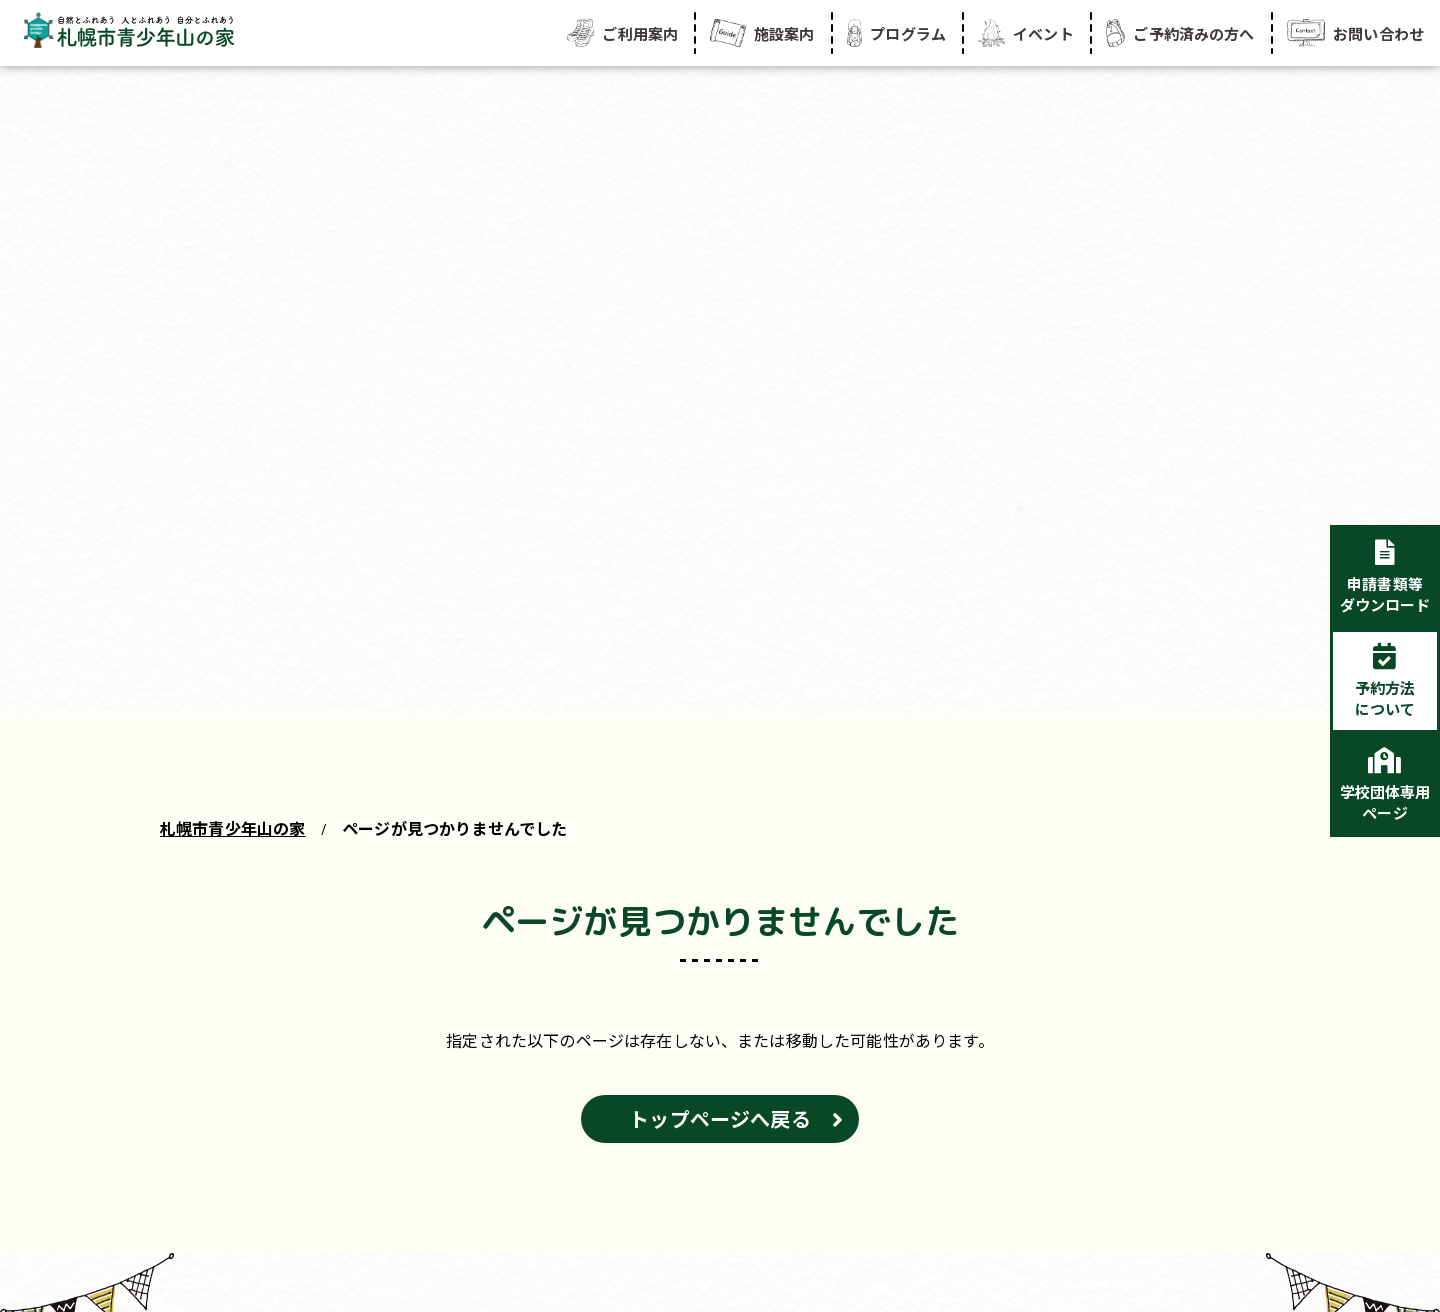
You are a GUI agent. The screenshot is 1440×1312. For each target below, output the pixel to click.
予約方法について (1385, 698)
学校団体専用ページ (1385, 802)
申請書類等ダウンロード (1385, 594)
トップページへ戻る (719, 1118)
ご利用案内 (622, 33)
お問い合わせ (1355, 33)
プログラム (896, 33)
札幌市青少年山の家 (232, 828)
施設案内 (762, 33)
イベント (1026, 33)
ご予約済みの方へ (1180, 33)
